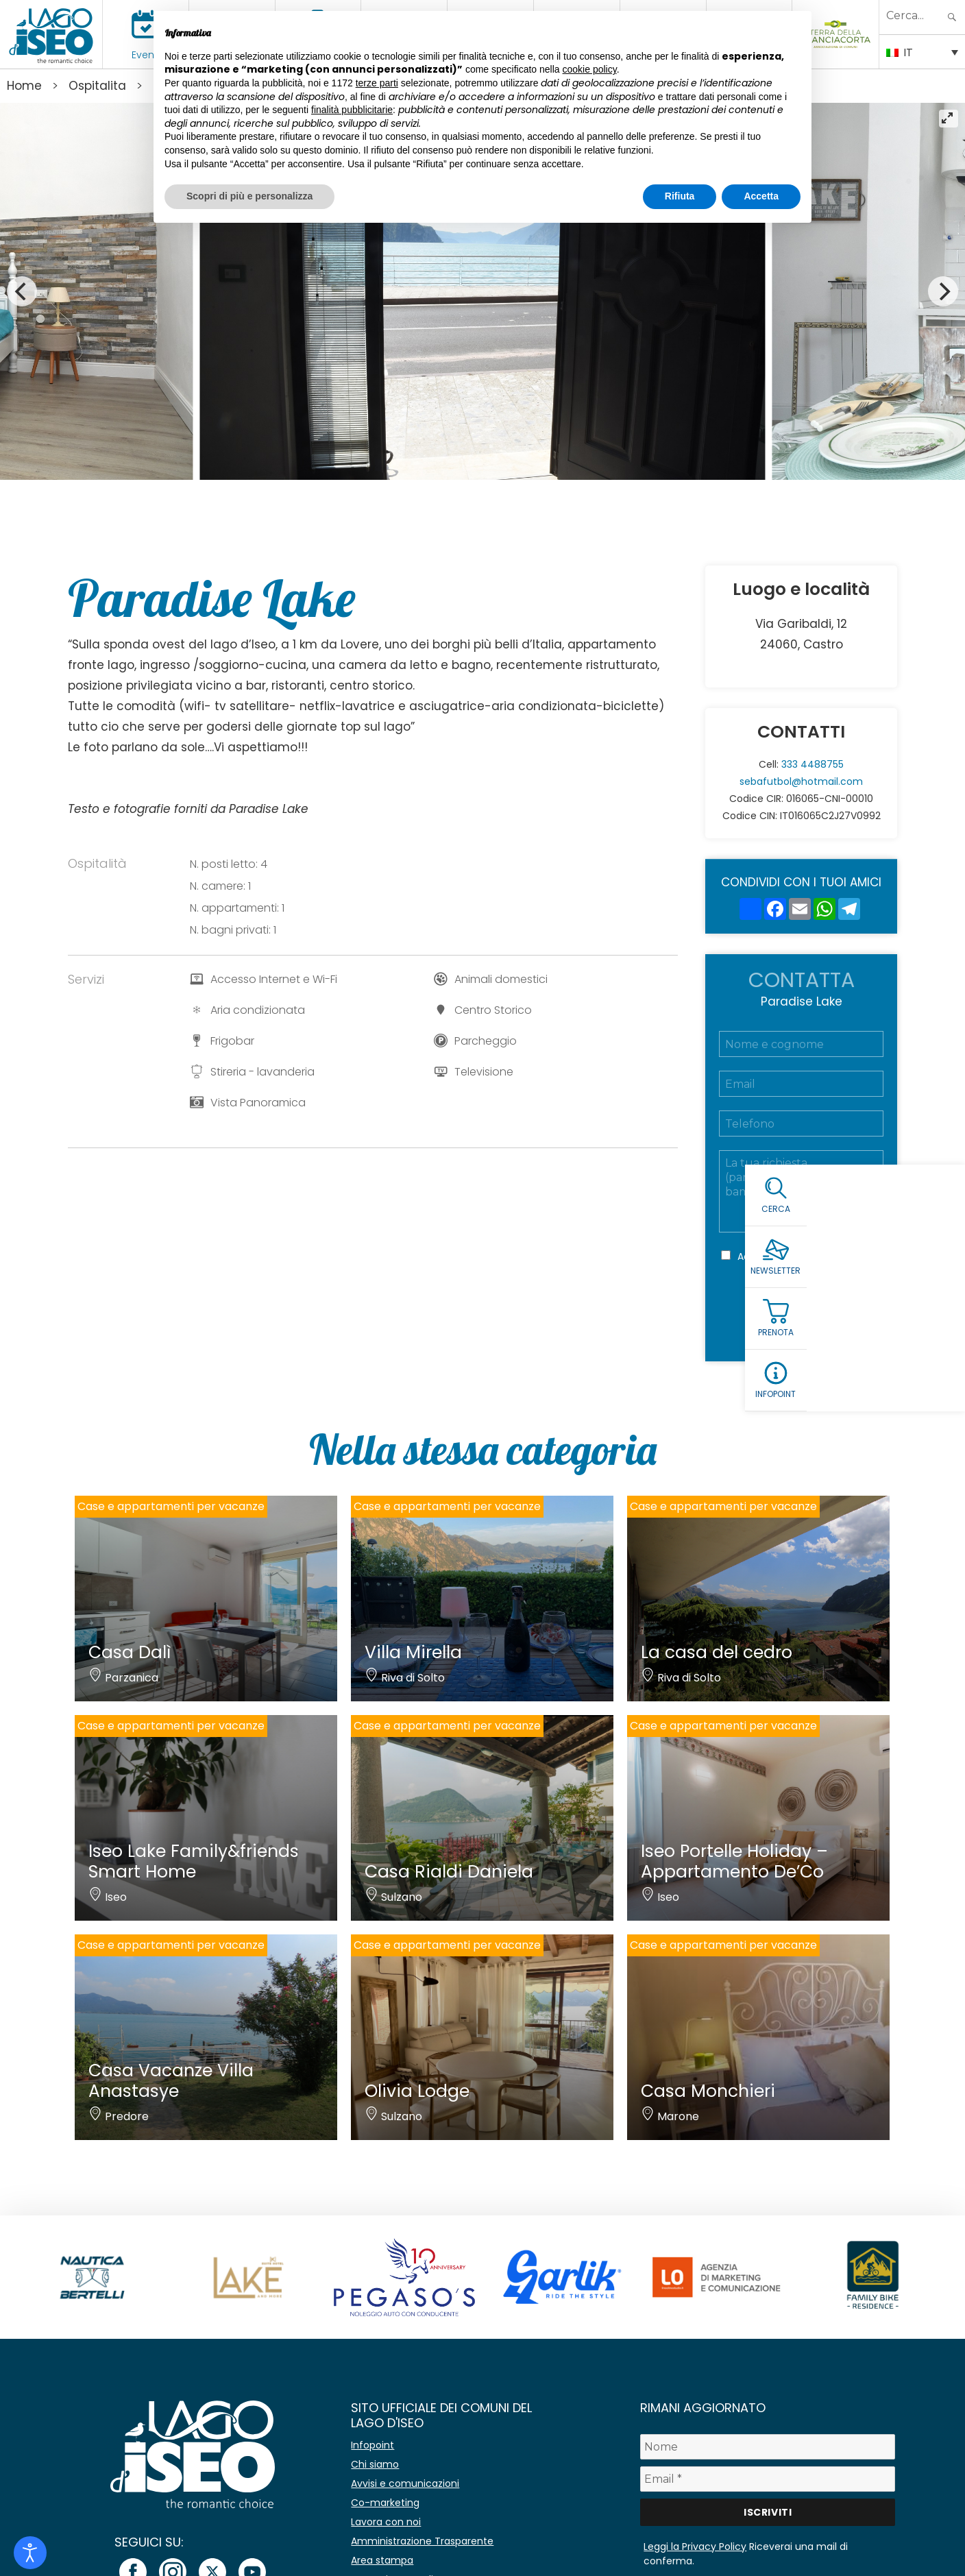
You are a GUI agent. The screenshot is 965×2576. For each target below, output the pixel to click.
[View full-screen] (948, 118)
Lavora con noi (386, 2522)
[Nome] (767, 2446)
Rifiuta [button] (680, 196)
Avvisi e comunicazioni (405, 2483)
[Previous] (22, 291)
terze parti (377, 82)
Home (24, 85)
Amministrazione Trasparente (422, 2541)
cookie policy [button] (590, 69)
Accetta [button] (761, 196)
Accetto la (796, 1256)
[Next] (943, 291)
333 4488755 (812, 764)
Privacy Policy (822, 1256)
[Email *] (767, 2479)
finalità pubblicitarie (352, 109)
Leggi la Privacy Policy (695, 2546)
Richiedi (801, 1316)
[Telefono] (801, 1123)
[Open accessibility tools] (30, 2552)
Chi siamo (375, 2464)
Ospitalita (97, 85)
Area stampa (382, 2560)
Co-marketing (385, 2503)
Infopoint (372, 2445)
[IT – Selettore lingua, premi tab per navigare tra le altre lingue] (922, 51)
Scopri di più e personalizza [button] (249, 196)
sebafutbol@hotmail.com (801, 781)
